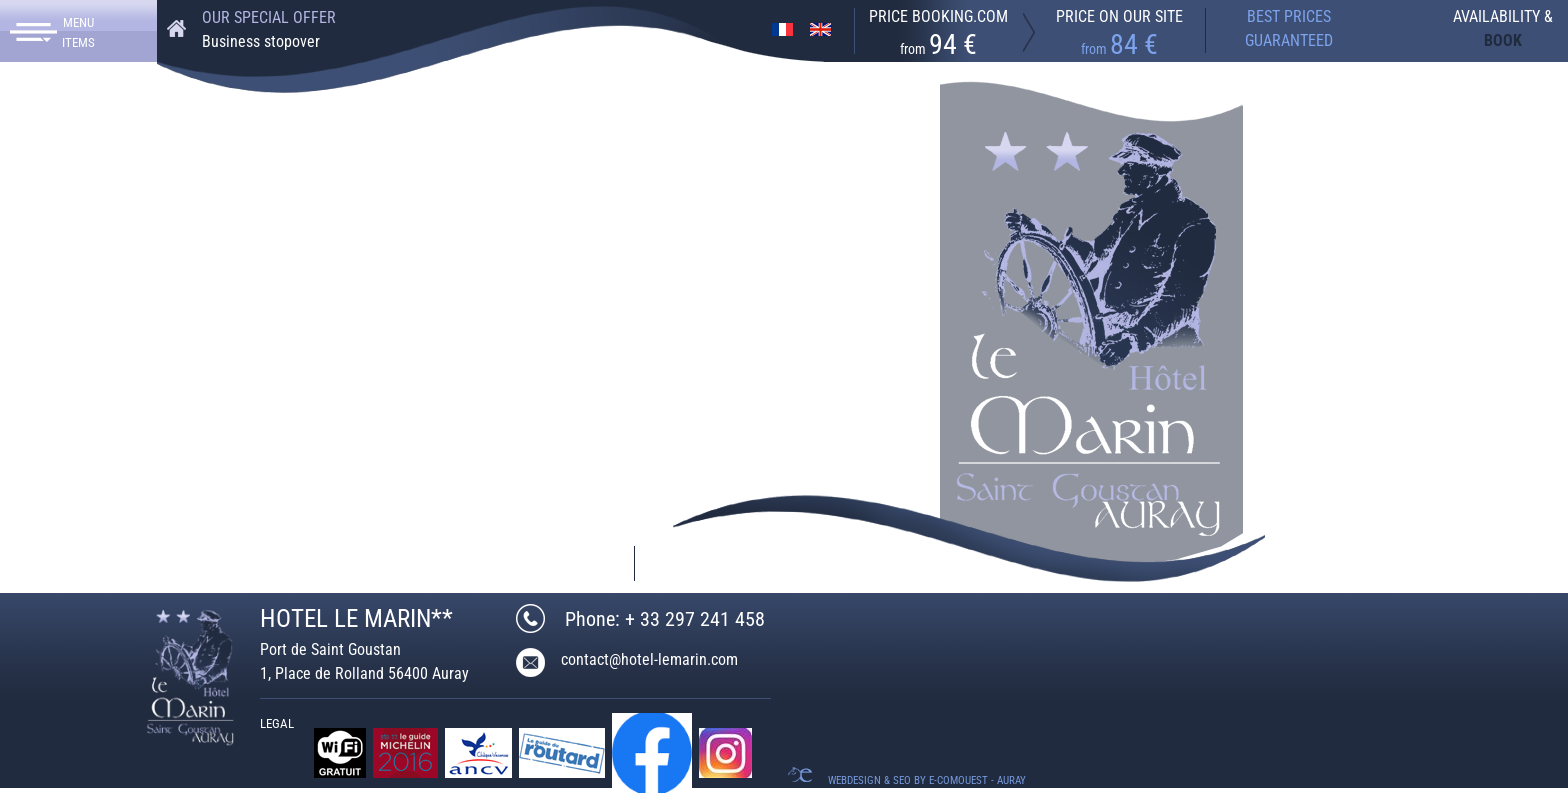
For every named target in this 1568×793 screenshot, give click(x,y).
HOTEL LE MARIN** (356, 618)
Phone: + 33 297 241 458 (665, 619)
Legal (277, 723)
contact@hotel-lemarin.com (352, 563)
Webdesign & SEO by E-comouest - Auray (927, 780)
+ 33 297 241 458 (130, 562)
